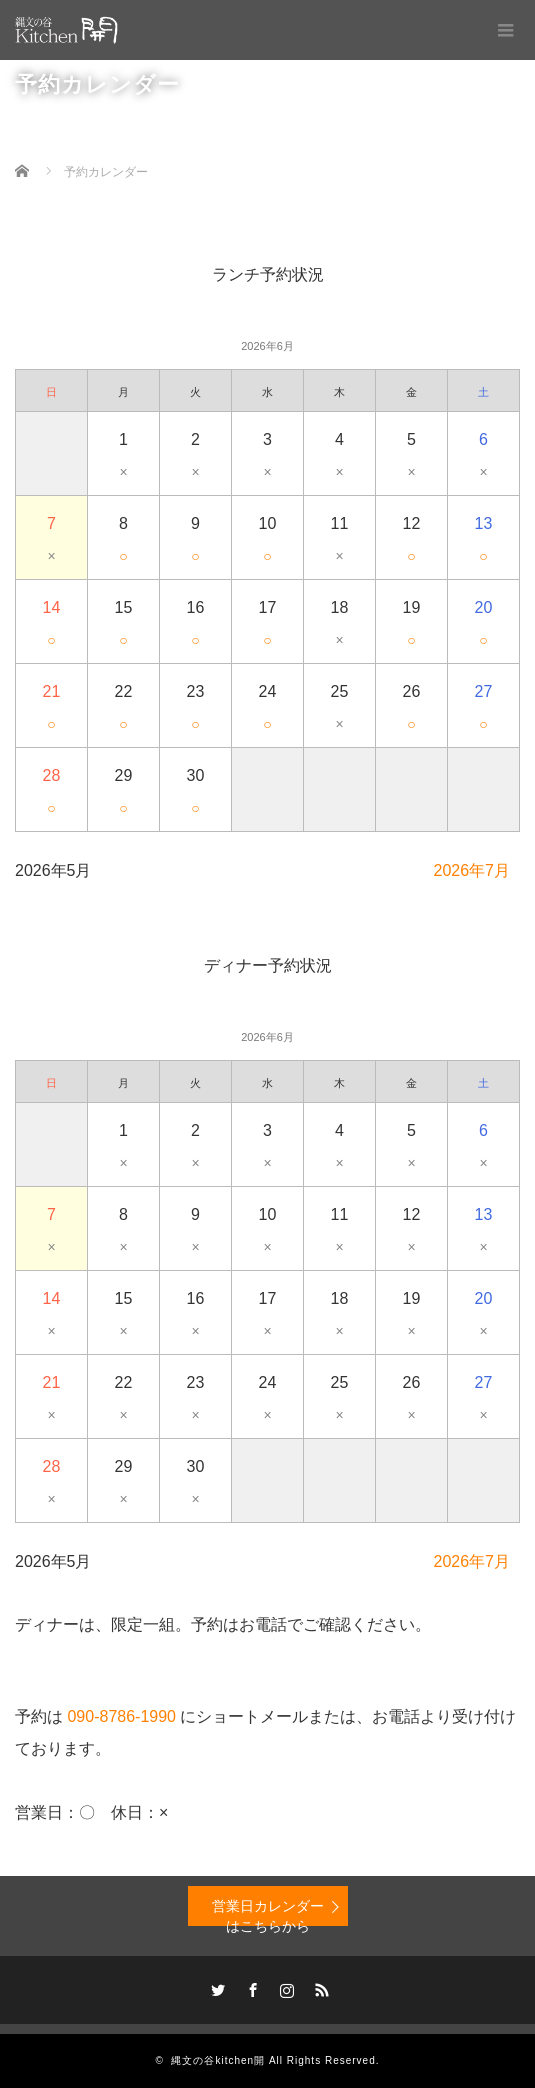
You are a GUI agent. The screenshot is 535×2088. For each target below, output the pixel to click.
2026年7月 (472, 870)
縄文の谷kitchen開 (218, 2060)
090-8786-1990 (121, 1716)
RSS (319, 1987)
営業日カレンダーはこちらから (268, 1912)
